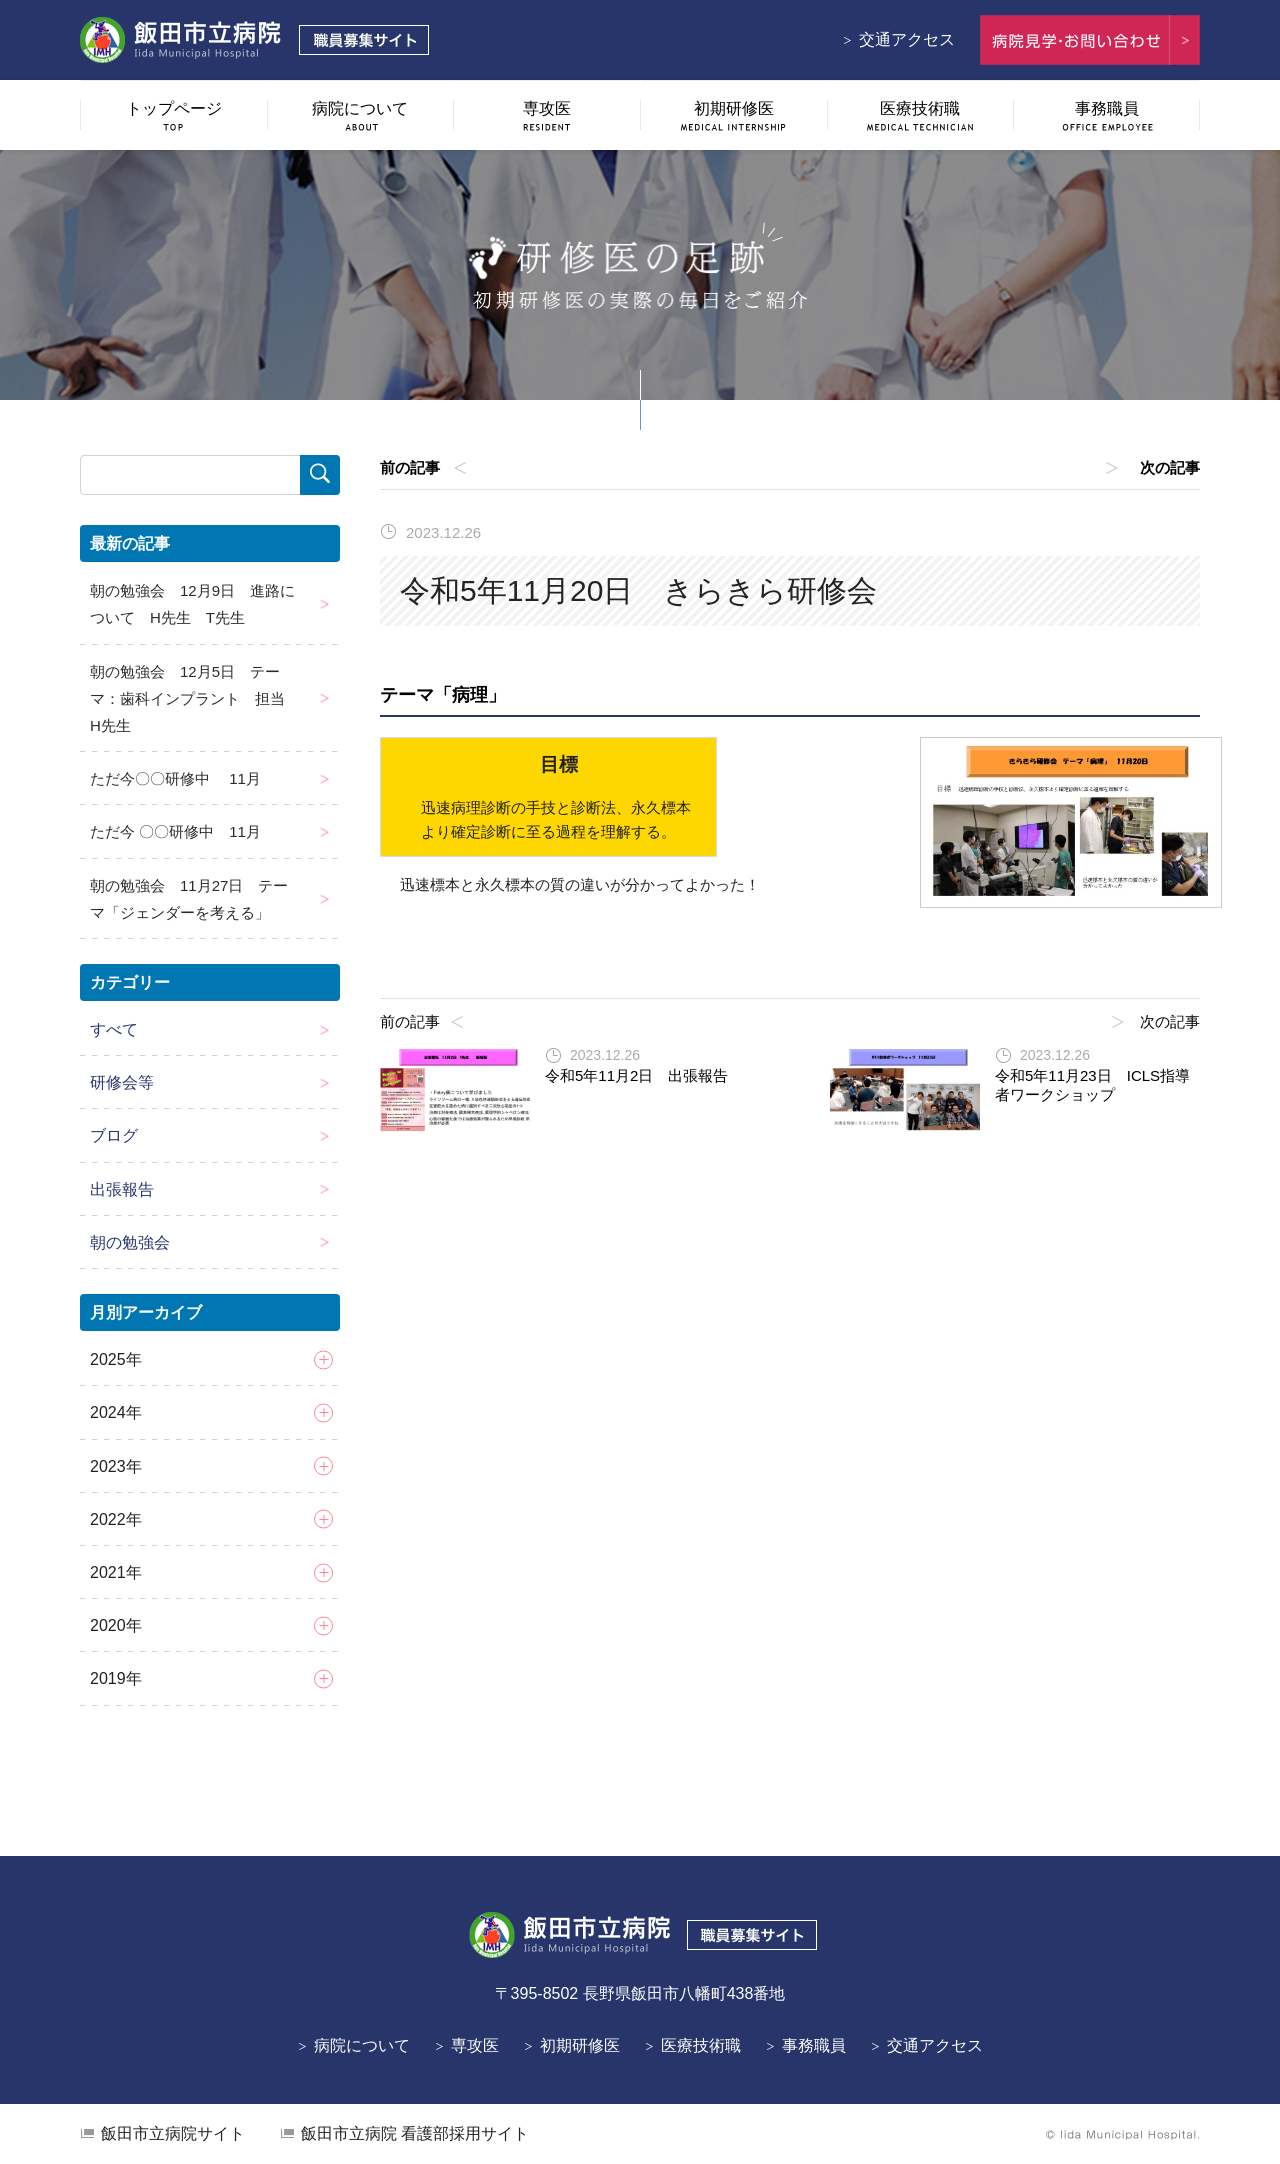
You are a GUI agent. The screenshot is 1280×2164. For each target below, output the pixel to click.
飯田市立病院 (173, 2133)
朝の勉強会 (130, 1242)
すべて (114, 1029)
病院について (362, 2045)
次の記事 (1170, 467)
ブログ (114, 1135)
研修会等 (122, 1082)
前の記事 (410, 467)
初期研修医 (580, 2045)
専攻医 (475, 2045)
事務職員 (814, 2045)
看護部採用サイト (415, 2133)
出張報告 (122, 1189)
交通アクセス (907, 39)
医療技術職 (701, 2045)
